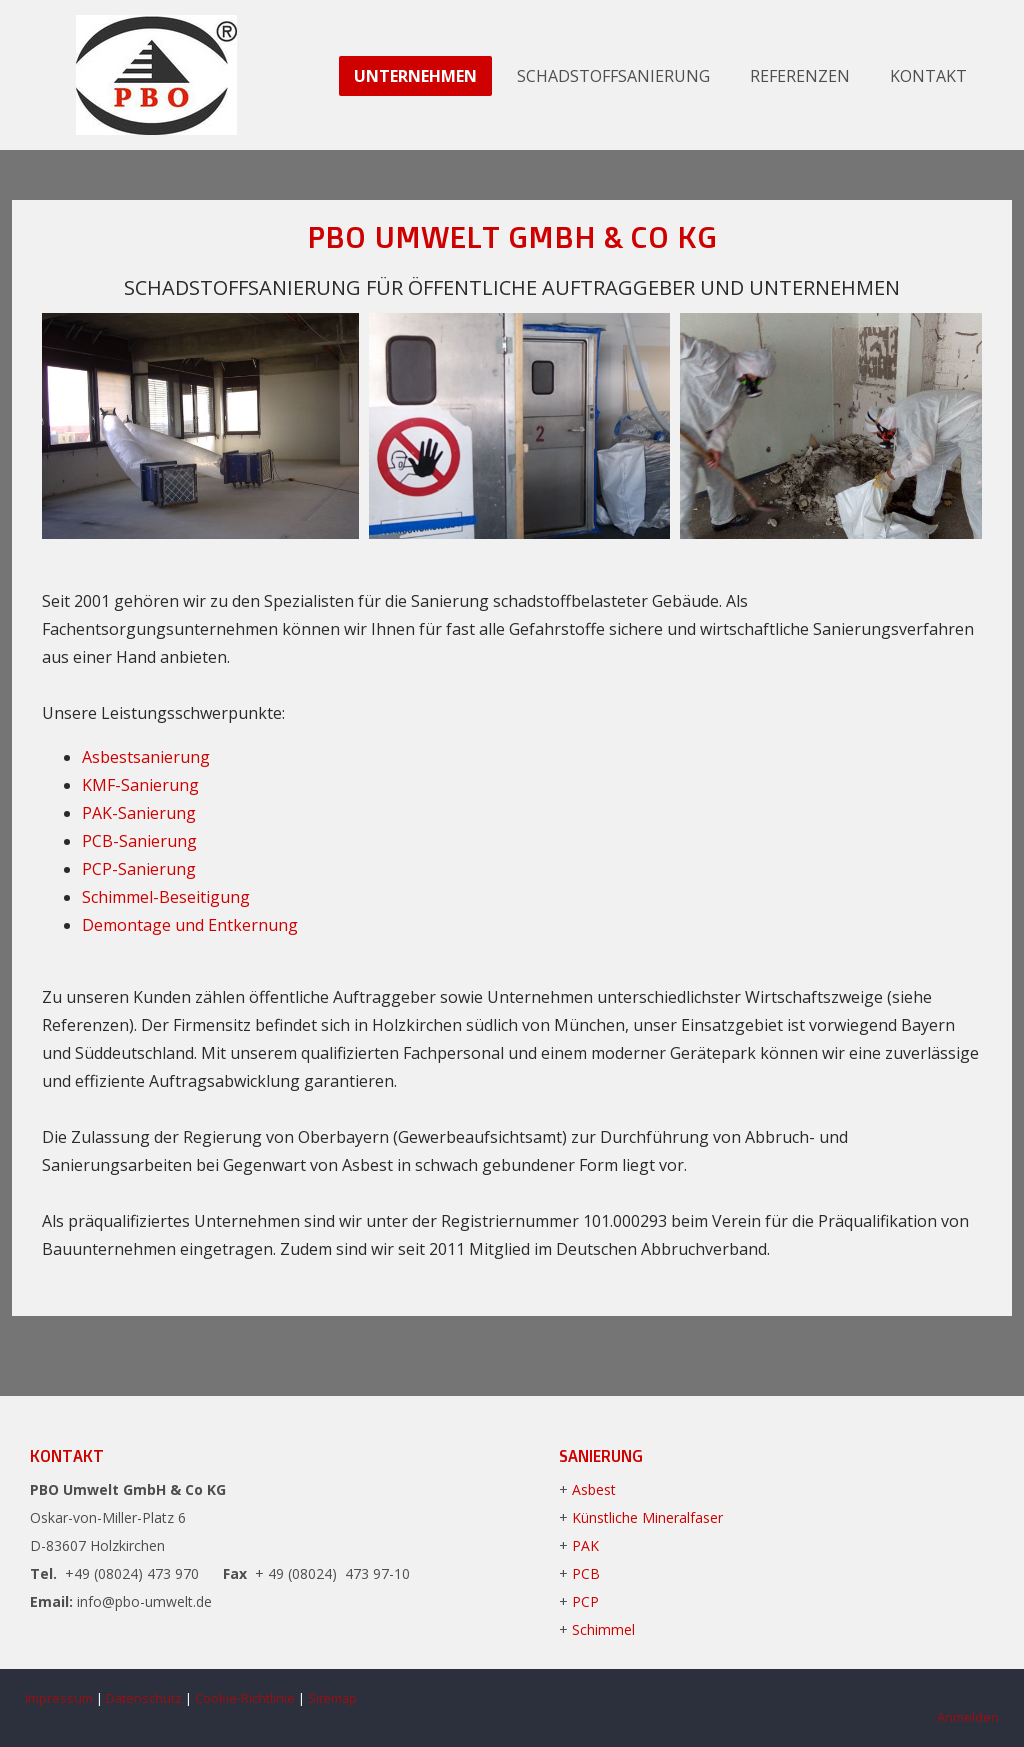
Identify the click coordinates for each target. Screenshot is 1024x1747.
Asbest (594, 1489)
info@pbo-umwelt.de (144, 1601)
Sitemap (332, 1698)
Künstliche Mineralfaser (647, 1517)
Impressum (59, 1698)
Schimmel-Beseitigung (166, 897)
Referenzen (800, 76)
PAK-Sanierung (139, 813)
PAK (585, 1545)
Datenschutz (144, 1698)
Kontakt (928, 76)
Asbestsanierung (146, 757)
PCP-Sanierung (139, 869)
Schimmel (603, 1629)
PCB (586, 1573)
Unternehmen (415, 76)
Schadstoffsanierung (613, 76)
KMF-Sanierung (140, 785)
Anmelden (968, 1717)
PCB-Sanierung (139, 841)
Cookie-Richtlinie (245, 1698)
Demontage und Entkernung (190, 925)
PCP (585, 1601)
